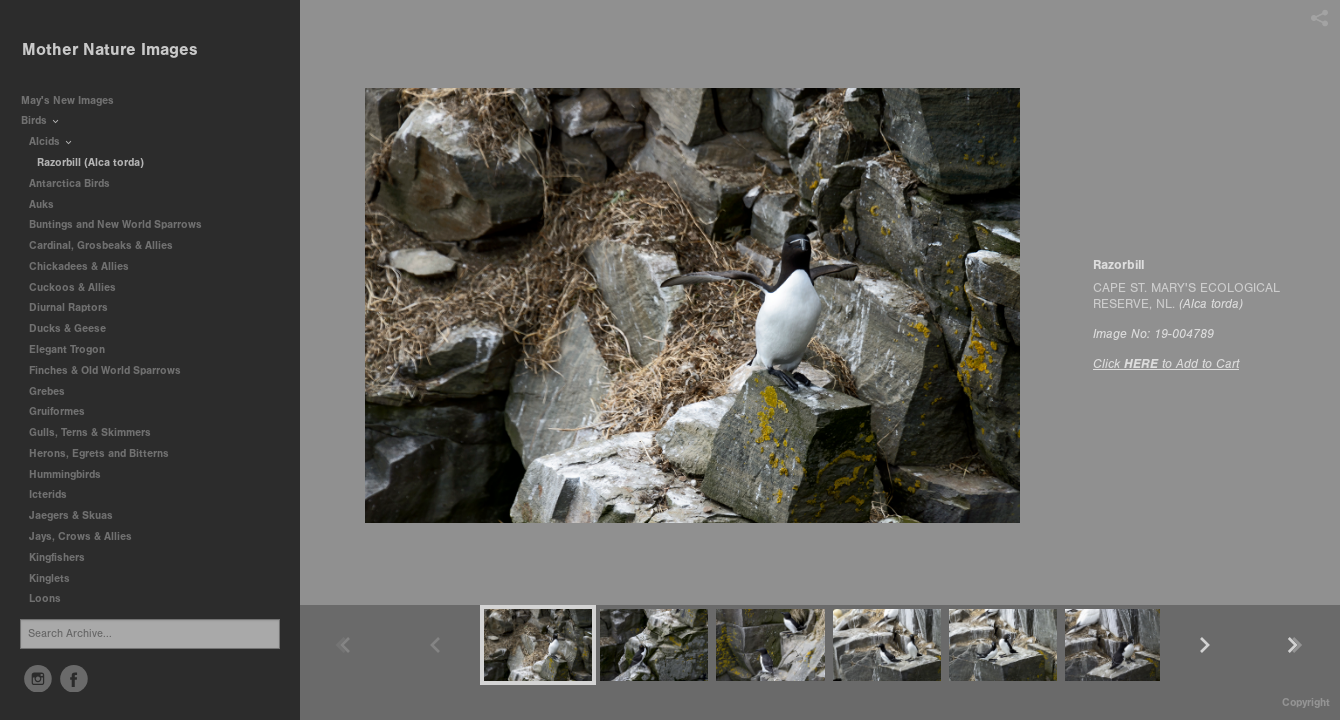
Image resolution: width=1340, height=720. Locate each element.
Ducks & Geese (74, 328)
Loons (45, 598)
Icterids (48, 494)
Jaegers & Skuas (78, 515)
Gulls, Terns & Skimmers (97, 432)
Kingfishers (64, 557)
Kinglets (49, 578)
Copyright (1306, 702)
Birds (41, 120)
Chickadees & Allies (86, 266)
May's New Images (67, 100)
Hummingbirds (72, 474)
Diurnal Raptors (75, 307)
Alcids (51, 141)
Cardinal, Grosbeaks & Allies (101, 245)
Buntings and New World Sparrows (122, 224)
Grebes (54, 391)
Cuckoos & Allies (79, 287)
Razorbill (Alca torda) (90, 162)
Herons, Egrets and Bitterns (106, 453)
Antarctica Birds (76, 183)
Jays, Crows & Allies (80, 536)
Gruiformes (64, 411)
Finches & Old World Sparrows (105, 370)
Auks (48, 204)
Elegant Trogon (67, 349)
